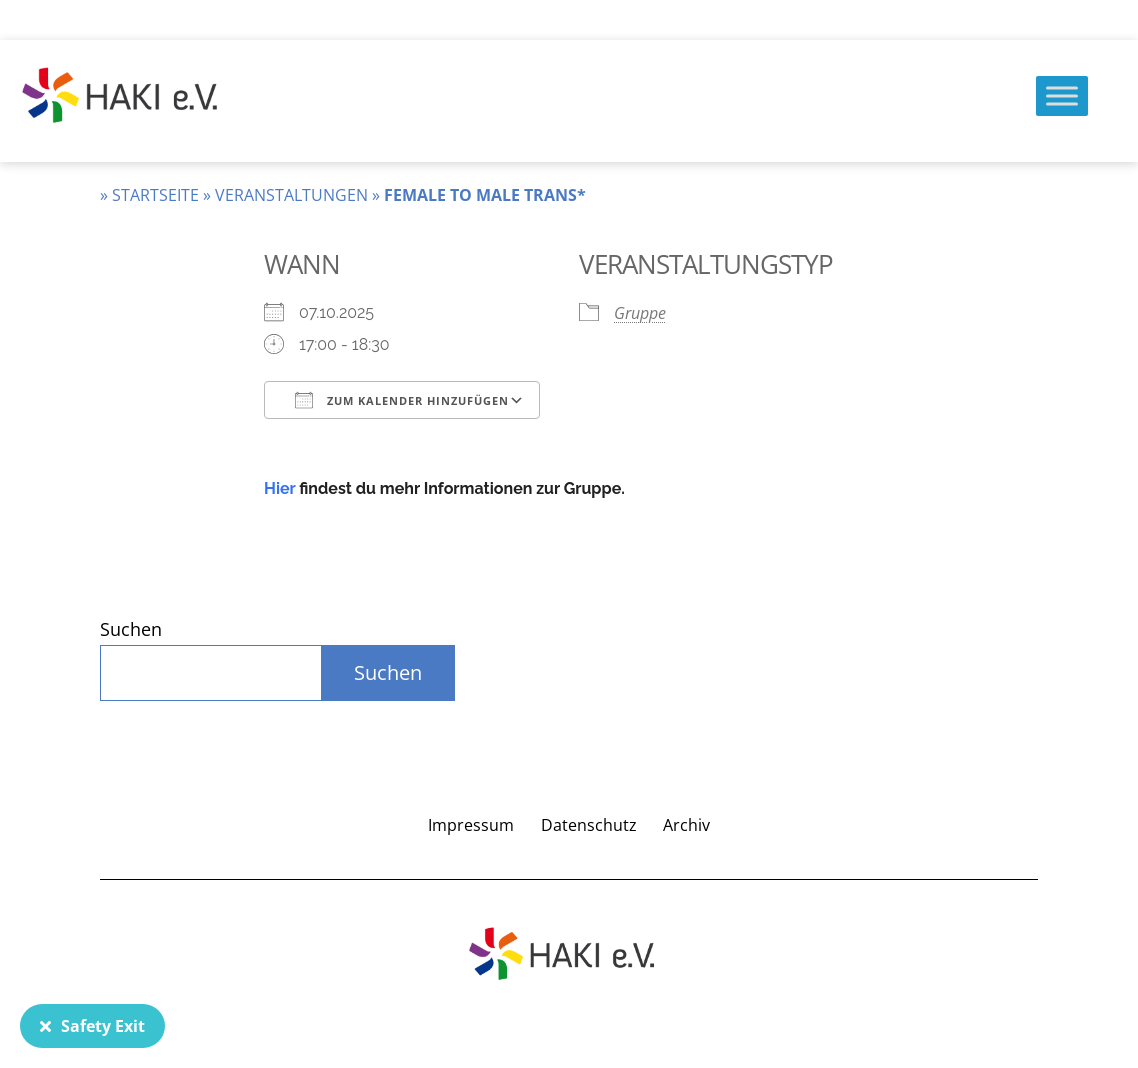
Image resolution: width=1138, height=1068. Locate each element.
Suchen (131, 629)
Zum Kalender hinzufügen (402, 400)
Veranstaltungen (291, 195)
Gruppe (640, 313)
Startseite (155, 195)
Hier (279, 488)
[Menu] (1062, 95)
